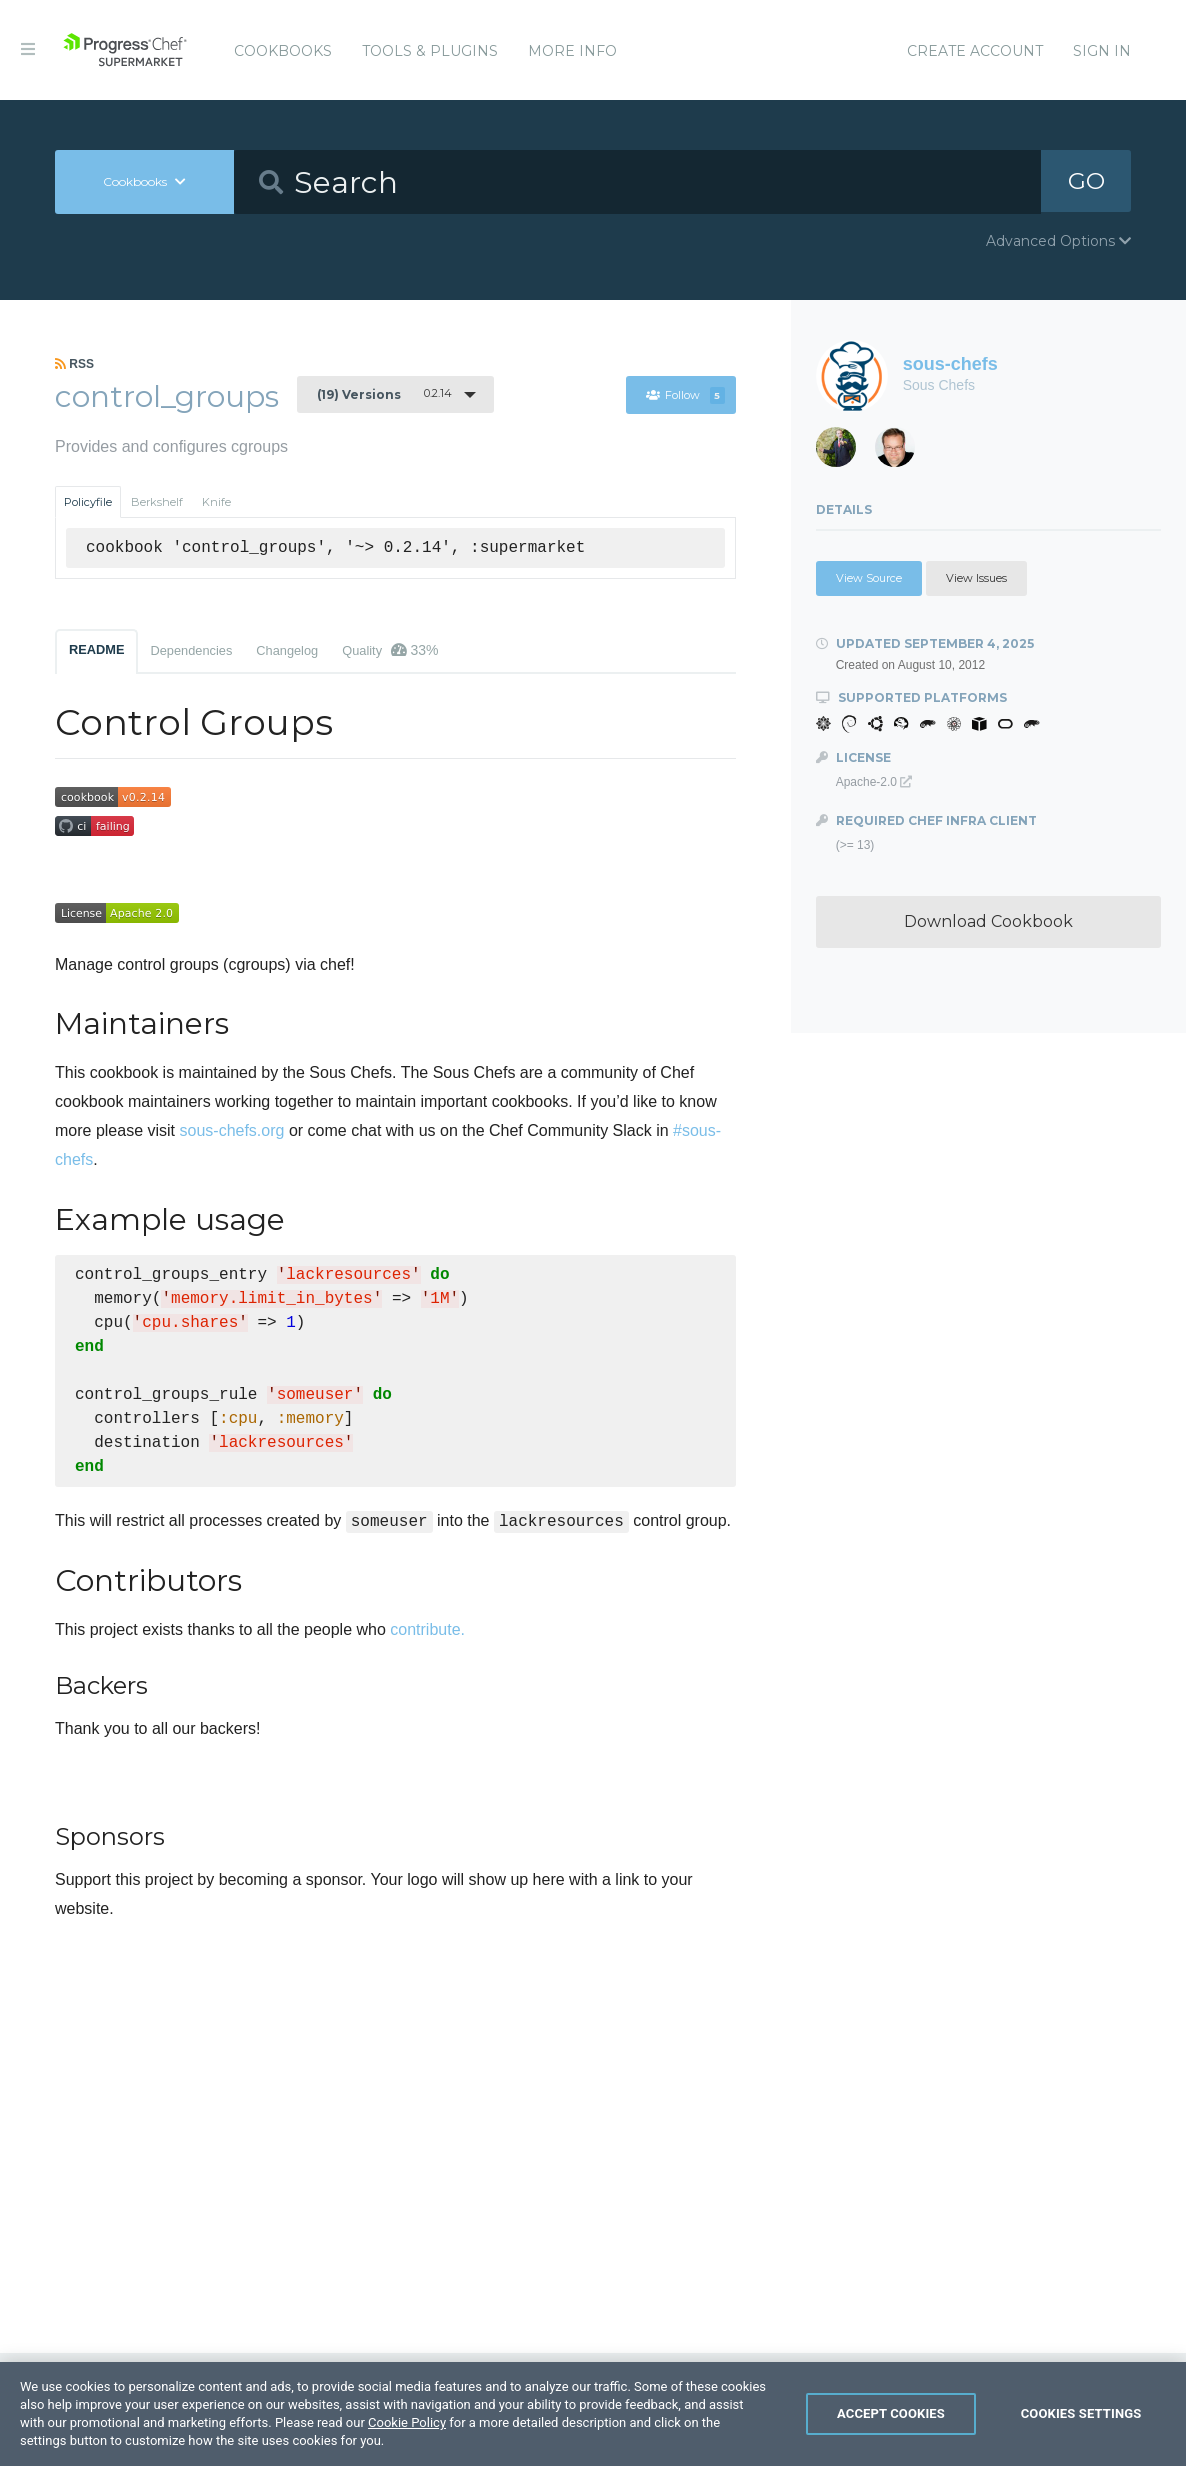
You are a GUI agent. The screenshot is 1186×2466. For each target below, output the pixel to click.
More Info (572, 51)
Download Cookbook (988, 921)
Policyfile (88, 502)
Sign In (1102, 51)
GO (1086, 181)
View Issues (976, 578)
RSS (74, 364)
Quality (390, 650)
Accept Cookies (891, 2413)
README (96, 649)
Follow (686, 395)
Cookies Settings (1081, 2413)
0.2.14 (384, 394)
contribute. (427, 1629)
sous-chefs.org (232, 1130)
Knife (216, 502)
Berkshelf (157, 502)
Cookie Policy (407, 2422)
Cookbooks (283, 51)
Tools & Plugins (430, 51)
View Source (869, 578)
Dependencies (191, 650)
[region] (593, 2414)
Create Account (975, 51)
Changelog (287, 650)
